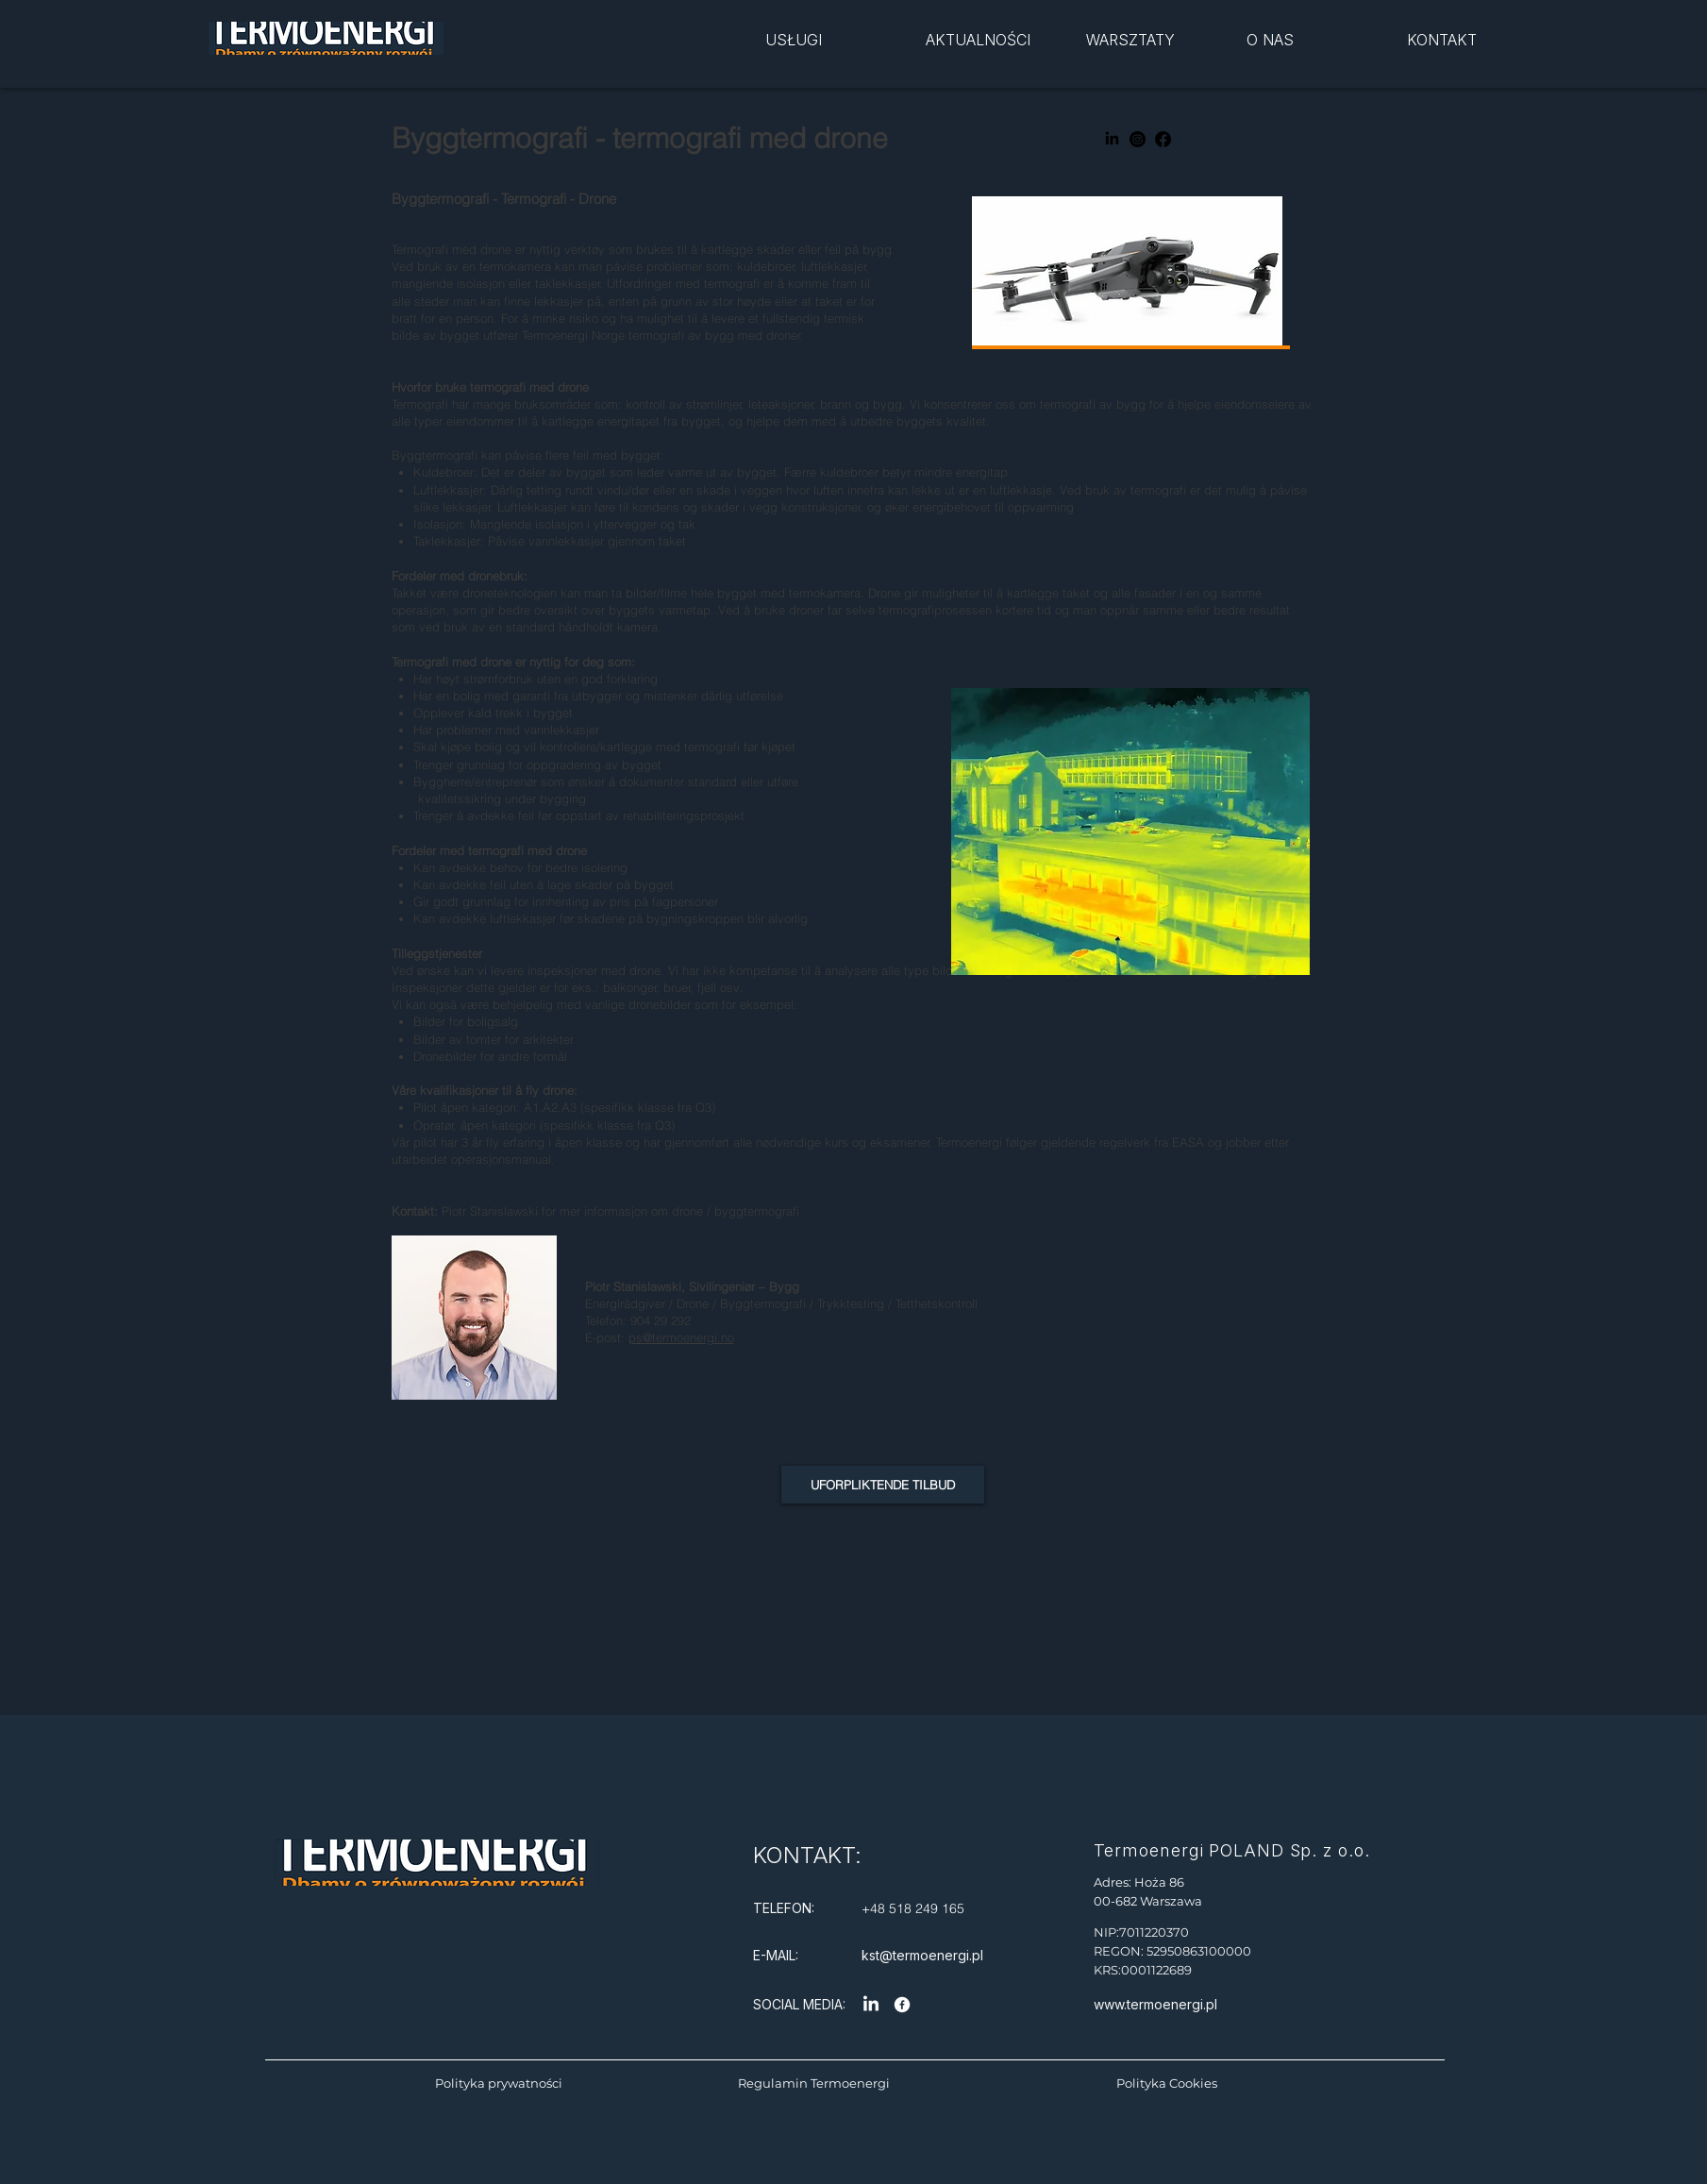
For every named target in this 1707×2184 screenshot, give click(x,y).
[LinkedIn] (1112, 139)
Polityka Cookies (1166, 2083)
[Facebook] (1163, 139)
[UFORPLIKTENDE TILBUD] (882, 1485)
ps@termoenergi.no (681, 1337)
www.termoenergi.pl (1155, 2004)
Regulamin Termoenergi (814, 2083)
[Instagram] (1138, 139)
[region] (841, 52)
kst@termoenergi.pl (922, 1955)
